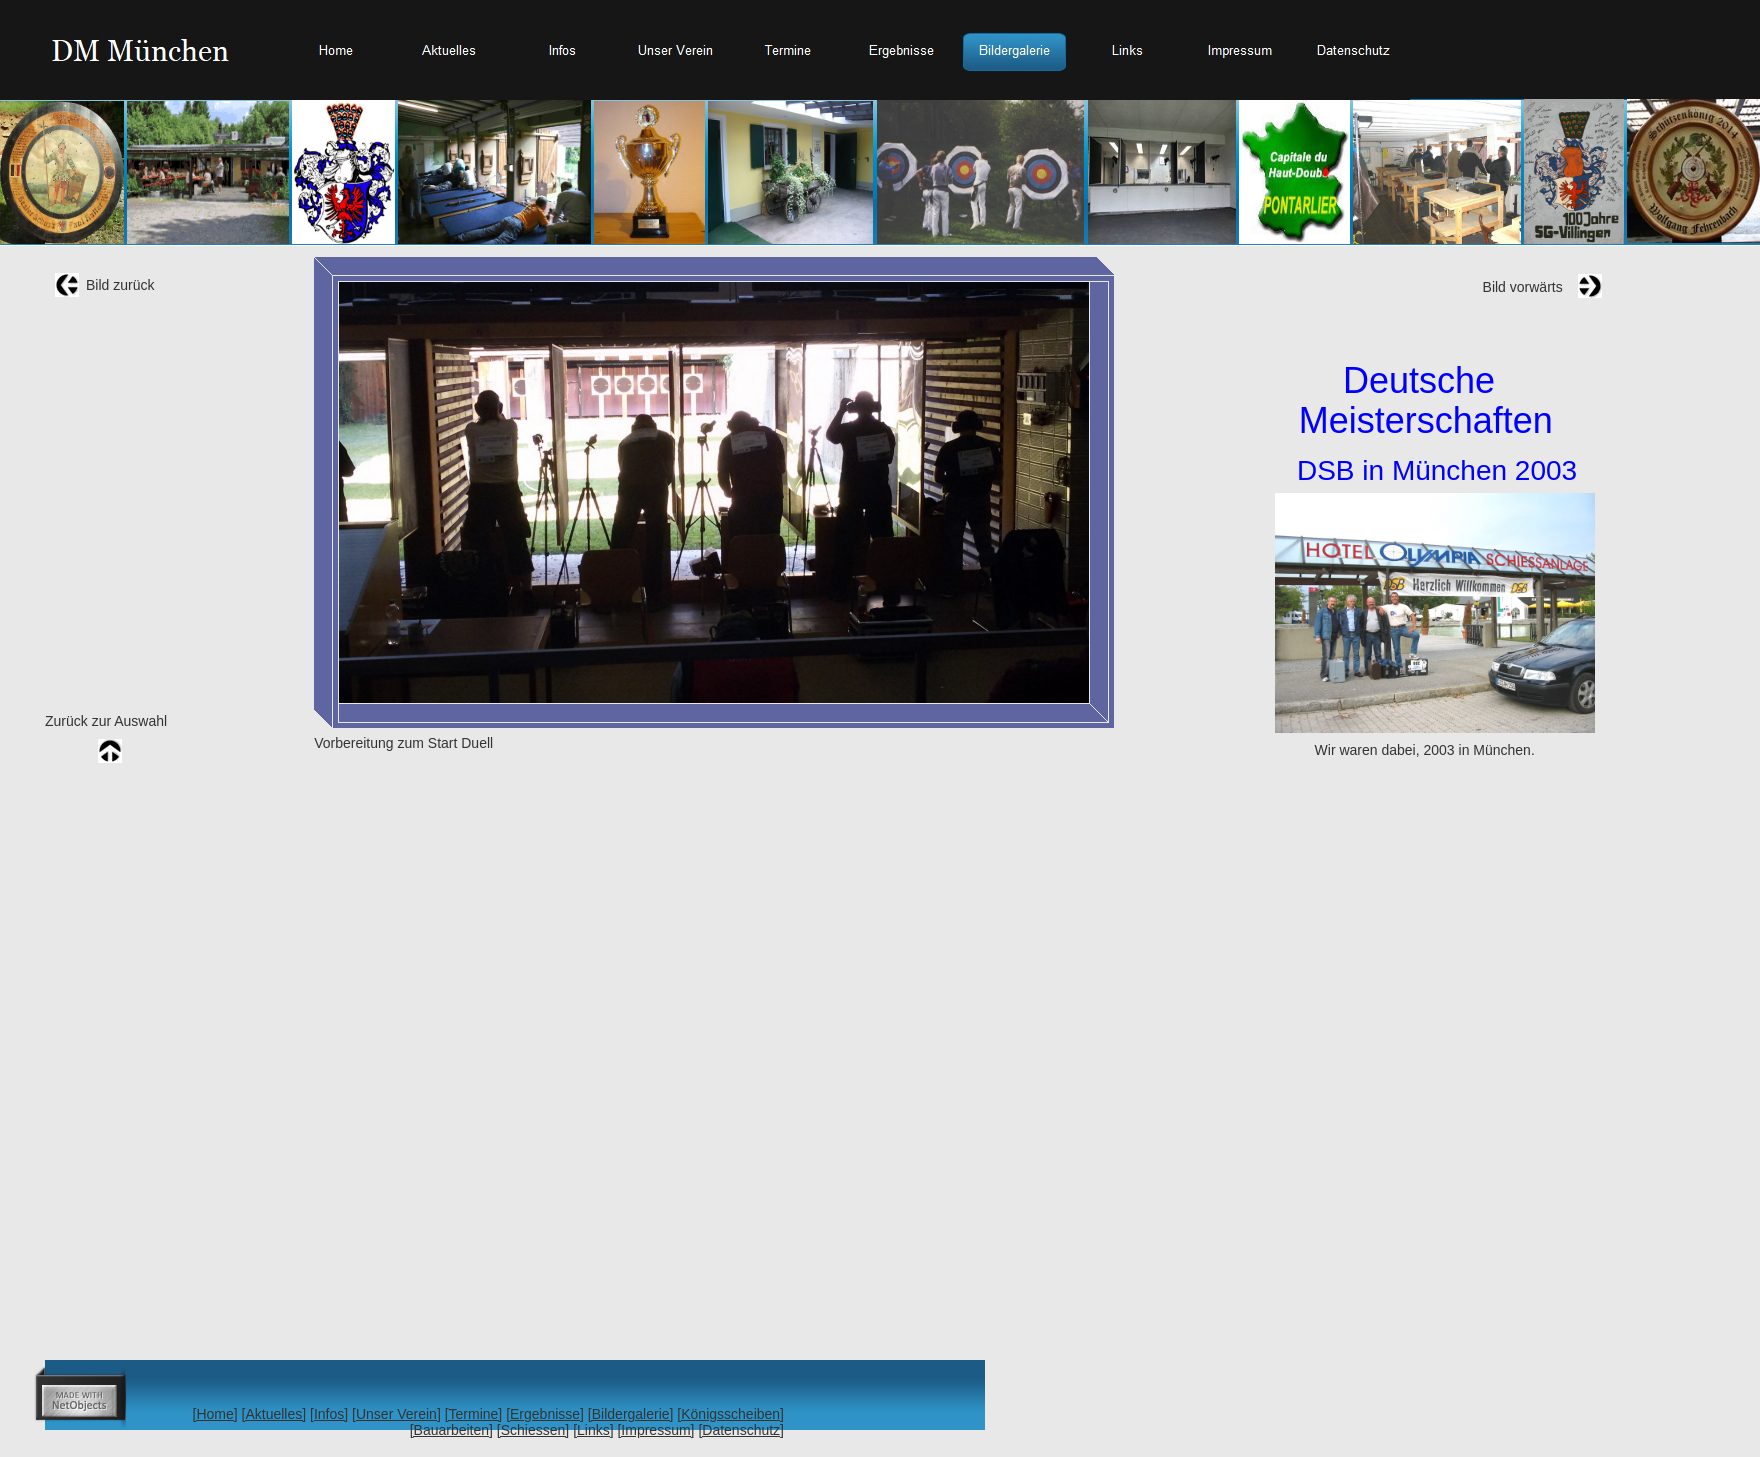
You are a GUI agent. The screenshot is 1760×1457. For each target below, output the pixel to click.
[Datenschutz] (741, 1430)
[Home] (215, 1414)
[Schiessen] (533, 1430)
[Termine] (474, 1414)
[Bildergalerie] (631, 1414)
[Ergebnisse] (545, 1414)
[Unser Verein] (396, 1414)
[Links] (593, 1430)
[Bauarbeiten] (451, 1430)
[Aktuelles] (274, 1414)
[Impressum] (655, 1430)
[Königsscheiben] (730, 1414)
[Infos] (329, 1414)
